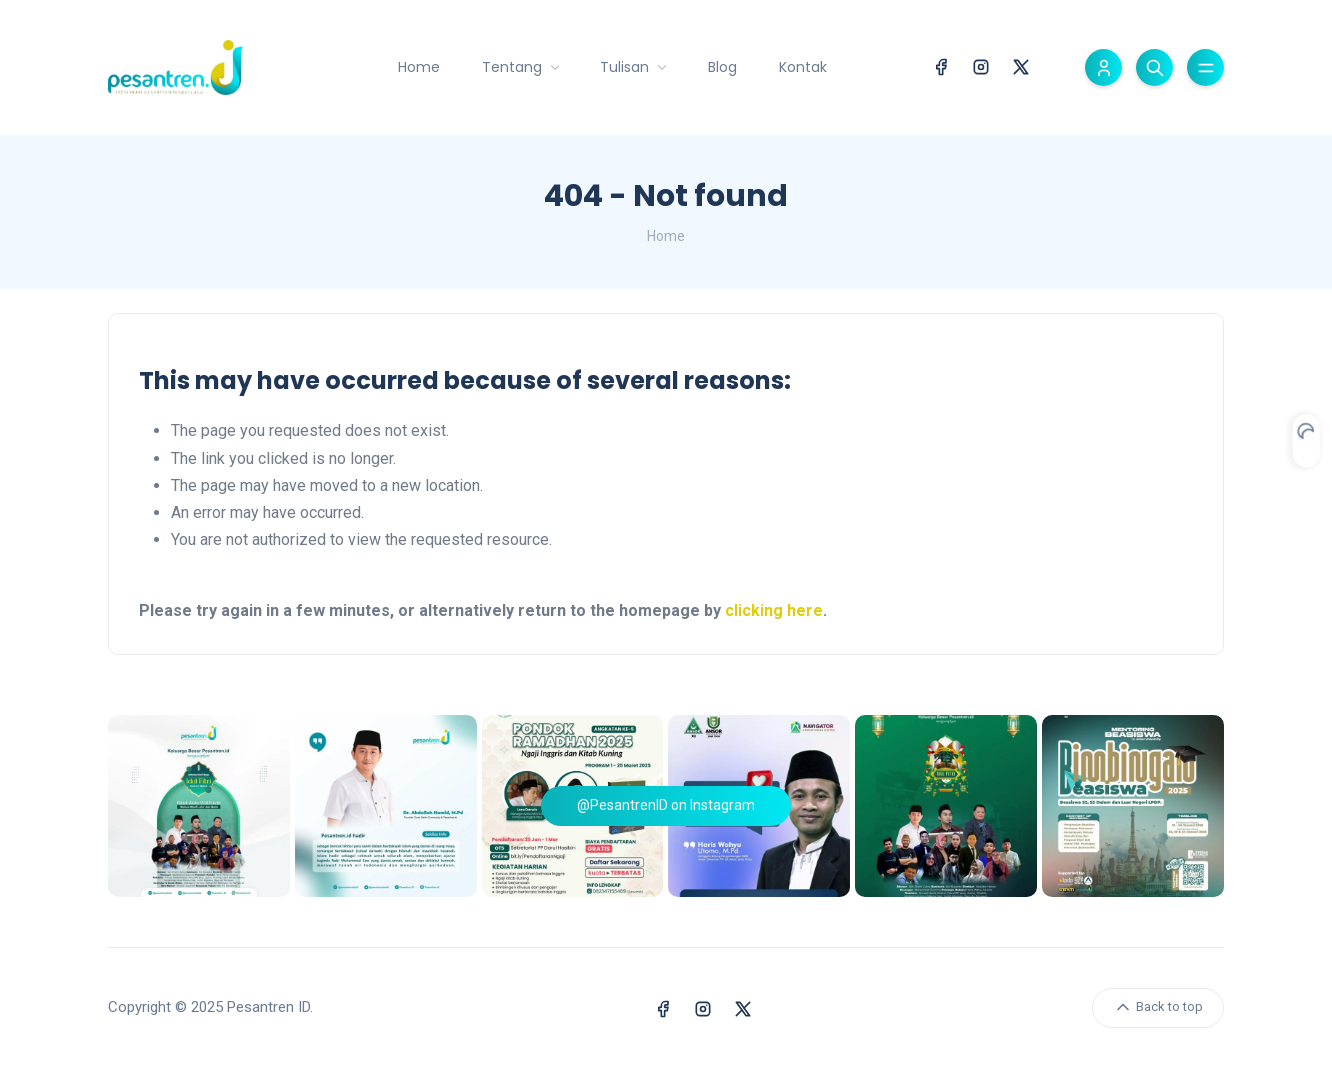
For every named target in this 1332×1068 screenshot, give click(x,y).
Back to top (1158, 1007)
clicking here (774, 610)
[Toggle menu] (1205, 67)
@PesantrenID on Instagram (666, 805)
